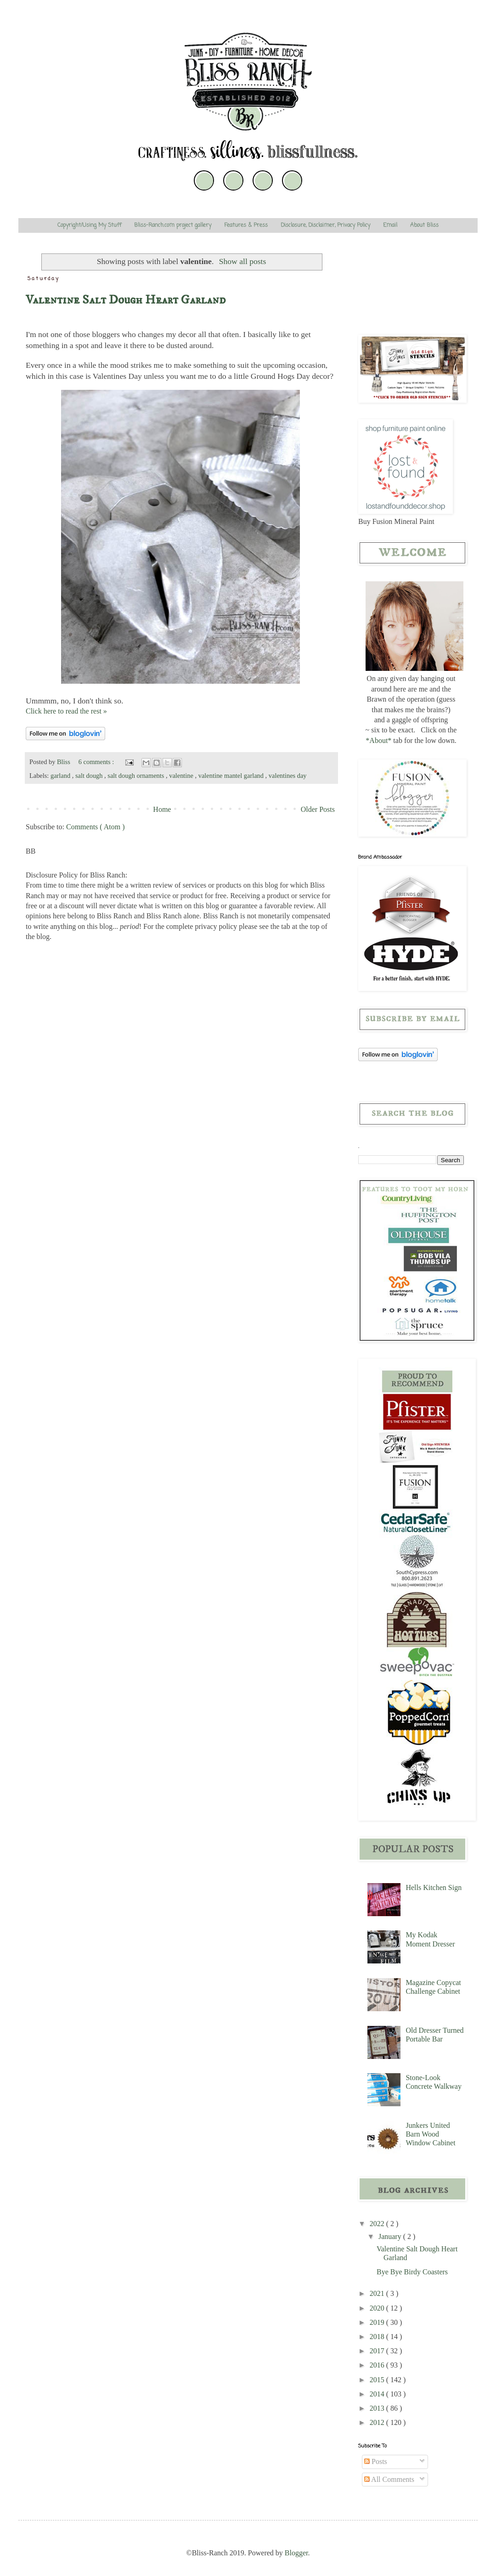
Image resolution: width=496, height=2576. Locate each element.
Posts (375, 2461)
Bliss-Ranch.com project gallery (172, 225)
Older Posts (318, 809)
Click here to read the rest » (66, 711)
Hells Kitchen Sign (434, 1887)
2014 (378, 2394)
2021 (378, 2293)
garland (61, 775)
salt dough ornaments (136, 775)
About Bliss (424, 225)
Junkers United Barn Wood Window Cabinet (430, 2134)
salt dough (89, 775)
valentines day (288, 775)
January (390, 2236)
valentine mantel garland (231, 775)
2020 (378, 2308)
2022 (378, 2223)
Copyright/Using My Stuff (89, 225)
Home (162, 809)
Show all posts (242, 261)
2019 (378, 2322)
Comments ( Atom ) (95, 827)
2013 (378, 2408)
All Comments (389, 2479)
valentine (182, 775)
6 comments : (97, 761)
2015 (378, 2380)
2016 (378, 2365)
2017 (378, 2351)
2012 (378, 2422)
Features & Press (246, 225)
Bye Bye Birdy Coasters (412, 2272)
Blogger (296, 2553)
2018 (378, 2336)
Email (390, 225)
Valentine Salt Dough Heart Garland (125, 300)
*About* (378, 740)
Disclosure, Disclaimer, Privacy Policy (325, 225)
